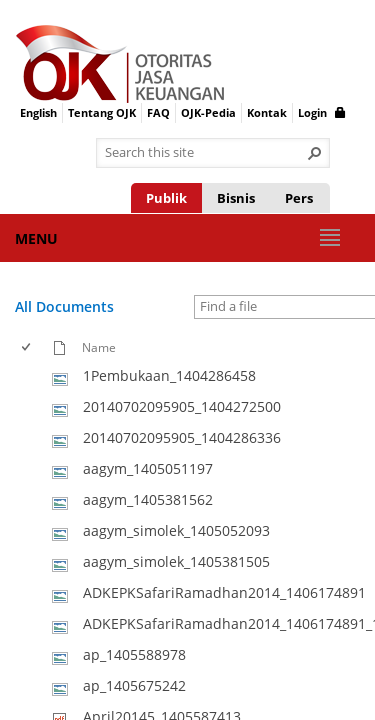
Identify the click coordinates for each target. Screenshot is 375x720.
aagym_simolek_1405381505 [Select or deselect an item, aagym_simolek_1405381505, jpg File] (176, 561)
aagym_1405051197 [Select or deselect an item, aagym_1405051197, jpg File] (148, 468)
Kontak (267, 112)
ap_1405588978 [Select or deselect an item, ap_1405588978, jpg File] (134, 654)
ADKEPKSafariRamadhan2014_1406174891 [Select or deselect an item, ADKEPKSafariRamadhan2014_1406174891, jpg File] (224, 592)
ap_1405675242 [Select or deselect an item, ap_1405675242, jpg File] (134, 685)
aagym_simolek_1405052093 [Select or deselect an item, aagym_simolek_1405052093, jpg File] (176, 530)
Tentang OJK (102, 112)
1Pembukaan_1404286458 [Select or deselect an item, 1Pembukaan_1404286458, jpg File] (169, 375)
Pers (299, 198)
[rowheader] (31, 376)
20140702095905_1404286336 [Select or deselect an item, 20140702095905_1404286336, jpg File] (182, 437)
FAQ (158, 112)
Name (99, 347)
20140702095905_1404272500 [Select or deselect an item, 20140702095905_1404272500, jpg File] (182, 406)
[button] (315, 153)
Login (322, 112)
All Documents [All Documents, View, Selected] (64, 306)
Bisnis (236, 198)
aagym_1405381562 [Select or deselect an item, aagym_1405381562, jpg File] (148, 499)
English (38, 112)
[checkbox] (27, 347)
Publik (166, 198)
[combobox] (205, 153)
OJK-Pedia (208, 112)
